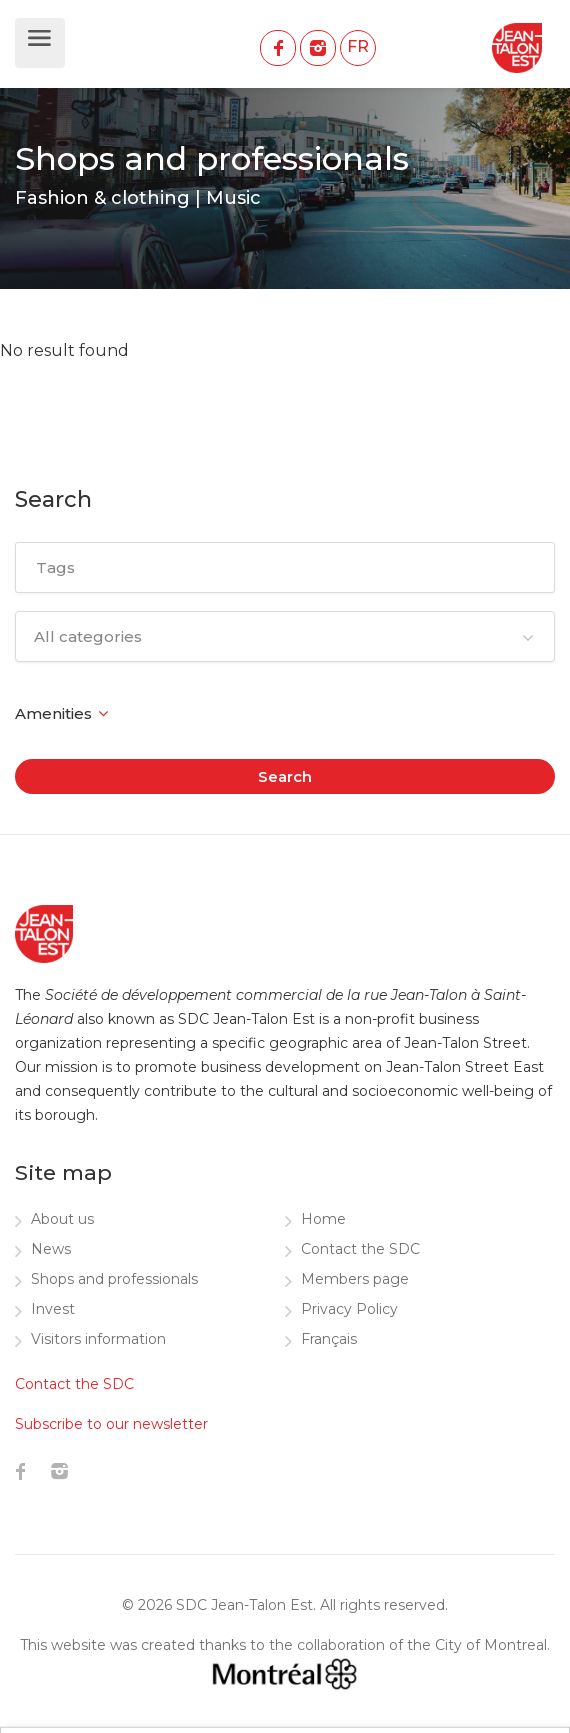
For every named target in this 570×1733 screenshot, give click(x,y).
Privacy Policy (349, 1309)
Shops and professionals (114, 1279)
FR (358, 46)
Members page (355, 1279)
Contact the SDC (360, 1249)
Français (329, 1339)
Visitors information (98, 1339)
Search (285, 776)
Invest (53, 1309)
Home (323, 1219)
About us (62, 1219)
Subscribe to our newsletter (111, 1424)
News (51, 1249)
